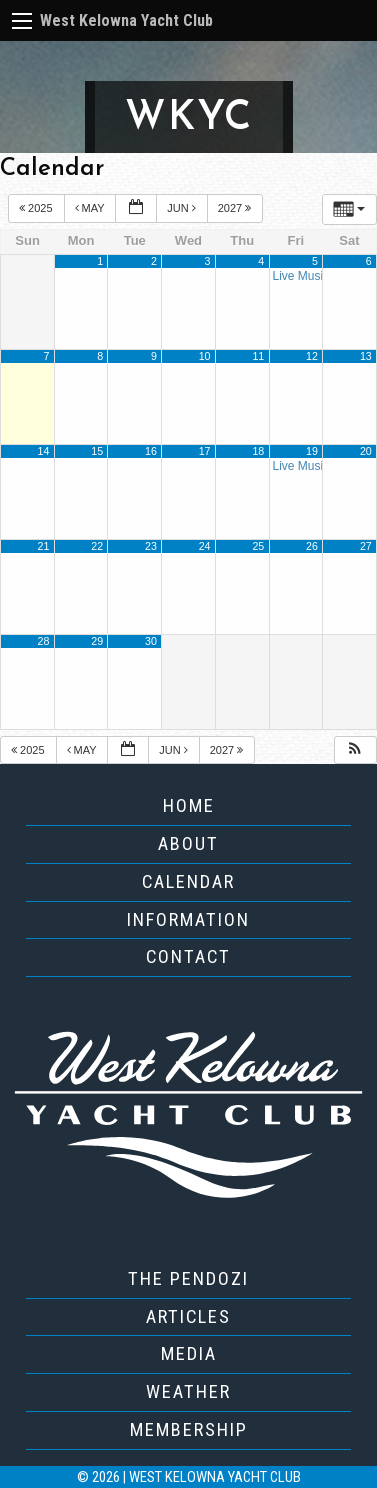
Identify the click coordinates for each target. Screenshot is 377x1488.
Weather (188, 1391)
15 (97, 451)
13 (366, 356)
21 (44, 546)
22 (97, 546)
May (91, 208)
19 (312, 451)
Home (189, 805)
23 (151, 546)
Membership (189, 1429)
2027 (236, 208)
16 (151, 451)
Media (189, 1353)
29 (97, 641)
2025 (37, 208)
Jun (183, 208)
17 (205, 451)
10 (205, 356)
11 (258, 356)
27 (366, 546)
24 (205, 546)
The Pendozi (188, 1278)
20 (366, 451)
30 (151, 641)
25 (258, 546)
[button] (355, 750)
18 (258, 451)
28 (44, 641)
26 (312, 546)
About (188, 843)
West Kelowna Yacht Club (126, 20)
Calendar (188, 881)
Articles (188, 1316)
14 (44, 451)
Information (188, 919)
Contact (188, 956)
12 (312, 356)
